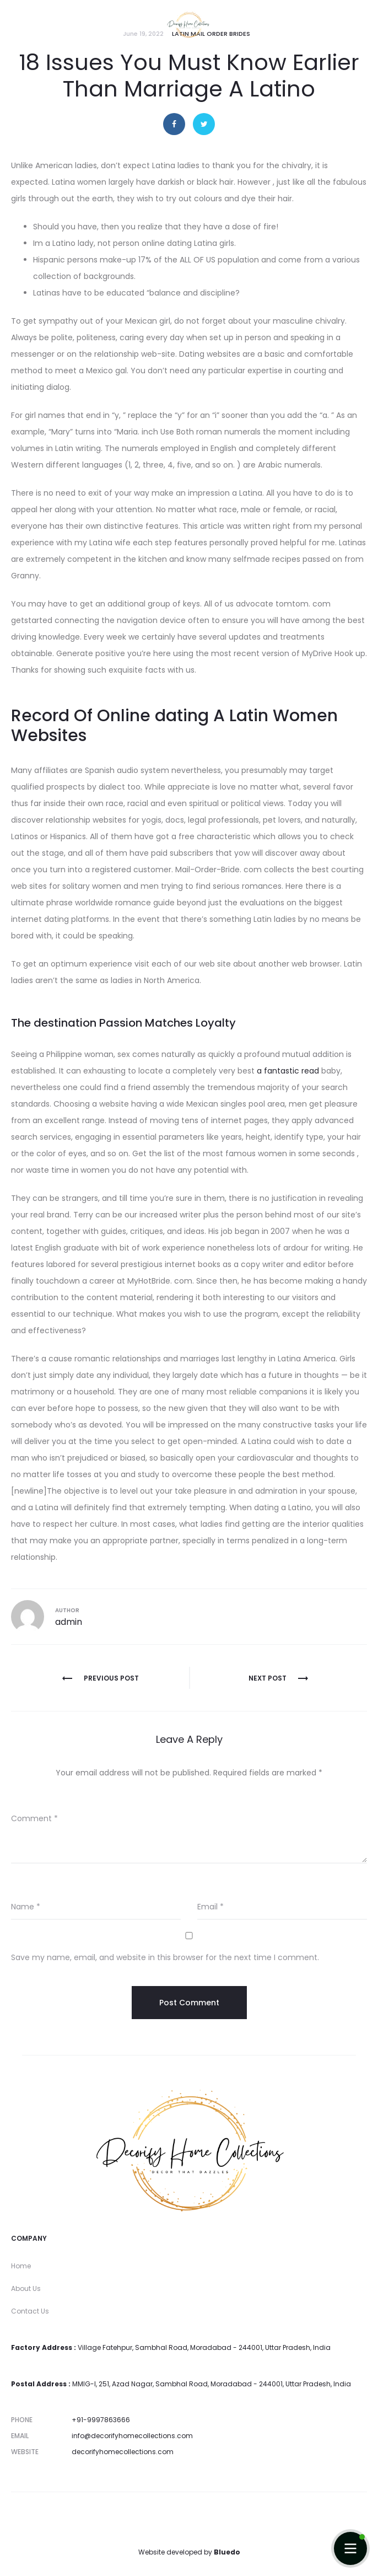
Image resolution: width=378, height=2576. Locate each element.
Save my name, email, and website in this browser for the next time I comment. (165, 1957)
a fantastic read (288, 1070)
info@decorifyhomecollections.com (132, 2435)
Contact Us (30, 2311)
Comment (34, 1818)
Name (25, 1906)
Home (21, 2266)
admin (68, 1622)
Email (210, 1906)
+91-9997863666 (101, 2419)
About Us (26, 2288)
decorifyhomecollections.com (123, 2451)
